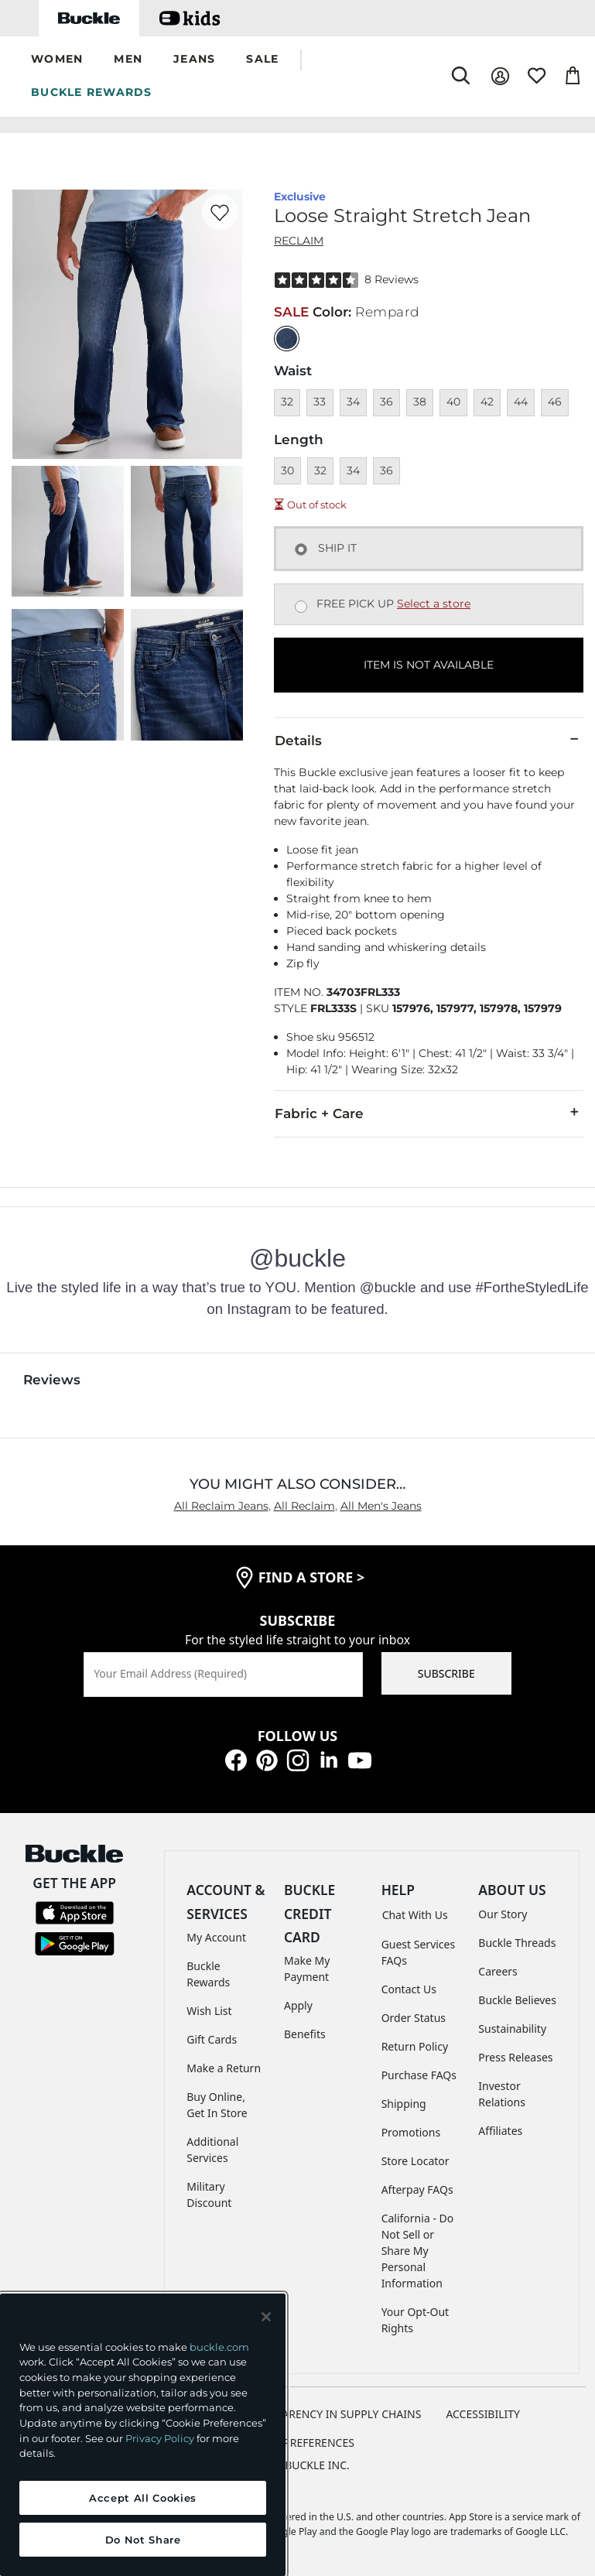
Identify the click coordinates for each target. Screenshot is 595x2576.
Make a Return (223, 2068)
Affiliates (500, 2130)
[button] (56, 60)
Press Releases (515, 2057)
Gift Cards (211, 2039)
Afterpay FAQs (417, 2189)
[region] (143, 2435)
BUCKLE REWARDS (91, 92)
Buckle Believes (517, 2000)
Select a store (433, 604)
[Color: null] (287, 338)
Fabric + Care (429, 1112)
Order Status (413, 2017)
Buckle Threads (517, 1942)
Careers (497, 1971)
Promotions (411, 2132)
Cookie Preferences (297, 2442)
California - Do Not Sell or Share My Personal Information (417, 2250)
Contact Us (408, 1989)
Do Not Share (143, 2539)
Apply (298, 2005)
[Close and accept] (266, 2317)
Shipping (403, 2103)
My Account (216, 1937)
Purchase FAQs (419, 2075)
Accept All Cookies (143, 2498)
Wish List (208, 2010)
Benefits (305, 2034)
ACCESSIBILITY (483, 2414)
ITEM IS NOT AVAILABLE (429, 665)
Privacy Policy (159, 2438)
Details (429, 739)
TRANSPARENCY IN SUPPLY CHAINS (332, 2414)
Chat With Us (415, 1914)
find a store (311, 1577)
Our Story (502, 1914)
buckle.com (219, 2347)
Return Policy (414, 2046)
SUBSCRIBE (446, 1673)
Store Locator (415, 2161)
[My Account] (500, 76)
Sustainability (512, 2028)
